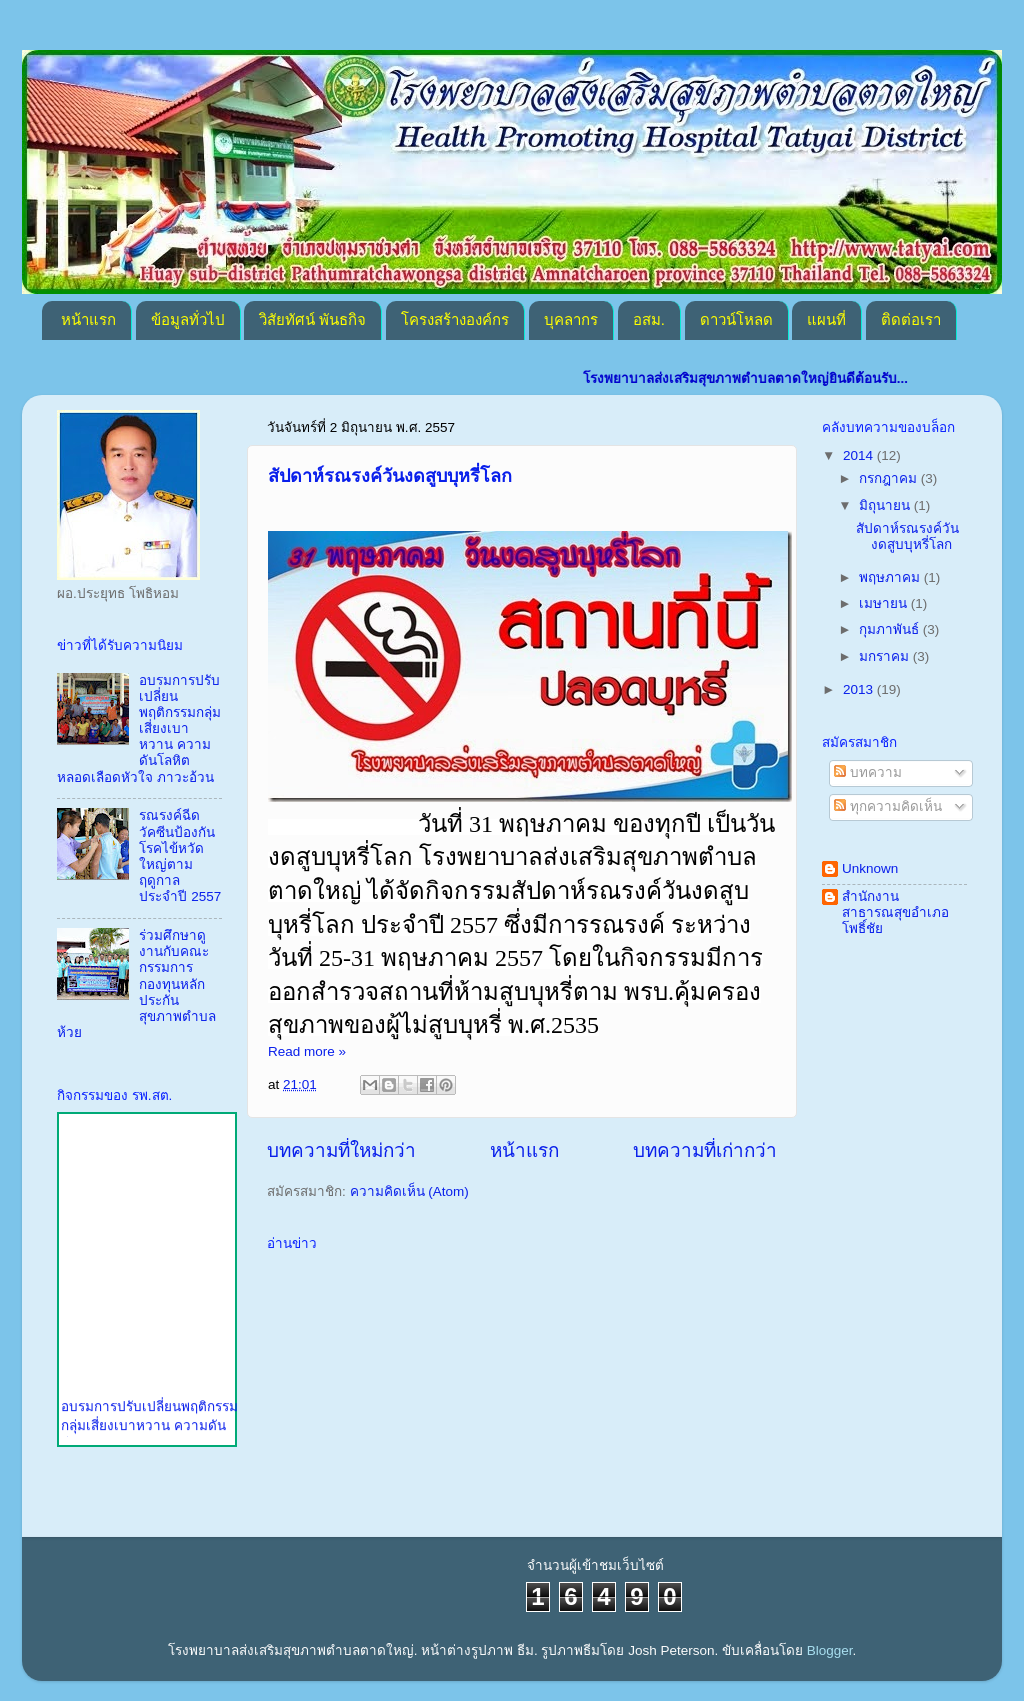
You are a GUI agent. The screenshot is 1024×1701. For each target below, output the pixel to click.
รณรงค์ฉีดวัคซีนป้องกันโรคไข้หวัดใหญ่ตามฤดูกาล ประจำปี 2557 (180, 856)
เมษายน (885, 603)
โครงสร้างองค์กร (455, 319)
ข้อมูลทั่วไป (188, 319)
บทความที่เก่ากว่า (705, 1150)
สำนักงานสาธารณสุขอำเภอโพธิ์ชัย (895, 912)
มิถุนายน (886, 505)
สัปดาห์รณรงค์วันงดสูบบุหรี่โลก (390, 476)
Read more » (307, 1051)
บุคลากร (571, 319)
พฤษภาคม (891, 577)
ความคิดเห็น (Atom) (409, 1191)
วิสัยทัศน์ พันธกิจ (312, 319)
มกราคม (886, 656)
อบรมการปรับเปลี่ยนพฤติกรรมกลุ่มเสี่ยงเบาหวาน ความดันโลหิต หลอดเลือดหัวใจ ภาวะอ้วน (139, 729)
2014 (860, 455)
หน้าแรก (88, 319)
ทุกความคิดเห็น (888, 806)
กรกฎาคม (890, 478)
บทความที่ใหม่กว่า (341, 1150)
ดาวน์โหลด (736, 319)
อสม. (649, 319)
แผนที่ (826, 319)
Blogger (830, 1650)
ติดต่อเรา (911, 319)
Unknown (870, 868)
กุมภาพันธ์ (891, 629)
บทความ (868, 772)
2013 (860, 689)
